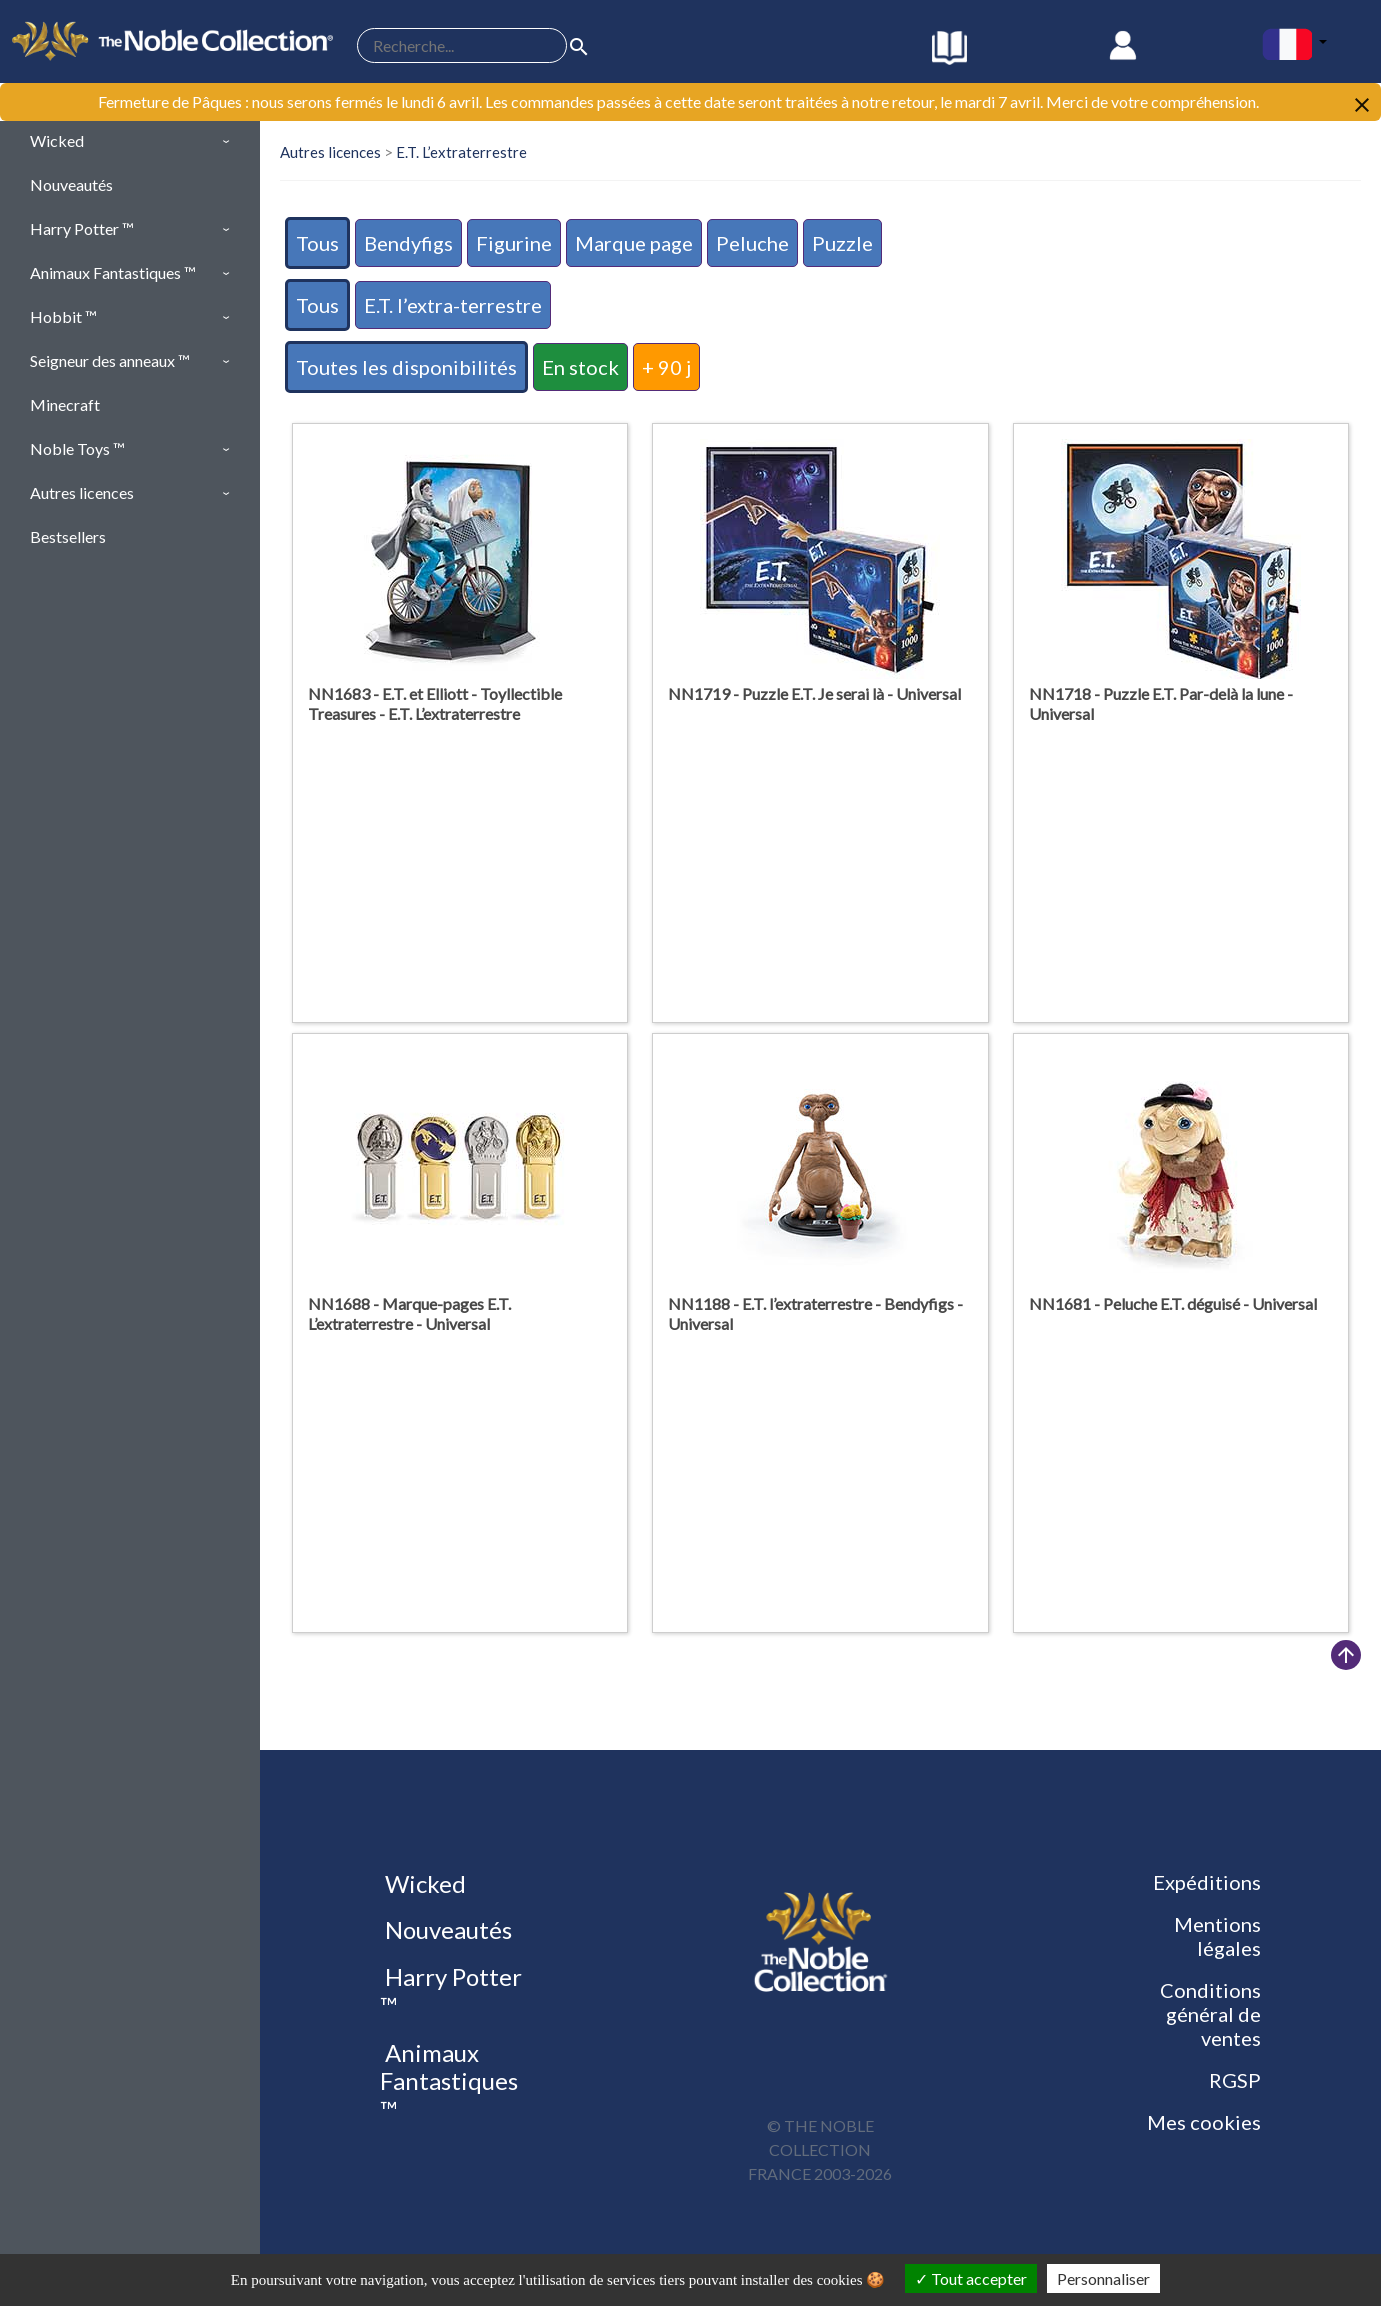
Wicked (423, 1883)
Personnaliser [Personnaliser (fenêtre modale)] (1103, 2278)
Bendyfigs (408, 243)
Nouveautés (446, 1929)
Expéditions (1207, 1882)
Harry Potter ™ (451, 1991)
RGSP (1235, 2080)
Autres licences (330, 152)
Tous (317, 243)
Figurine (514, 243)
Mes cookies (1204, 2122)
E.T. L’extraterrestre (461, 152)
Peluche (752, 243)
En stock (580, 367)
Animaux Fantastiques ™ (449, 2081)
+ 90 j (666, 367)
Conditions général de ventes (1210, 2014)
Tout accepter (971, 2278)
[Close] (1362, 103)
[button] (130, 141)
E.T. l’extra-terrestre (453, 305)
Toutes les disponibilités (406, 367)
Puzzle (842, 243)
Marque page (634, 243)
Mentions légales (1217, 1936)
